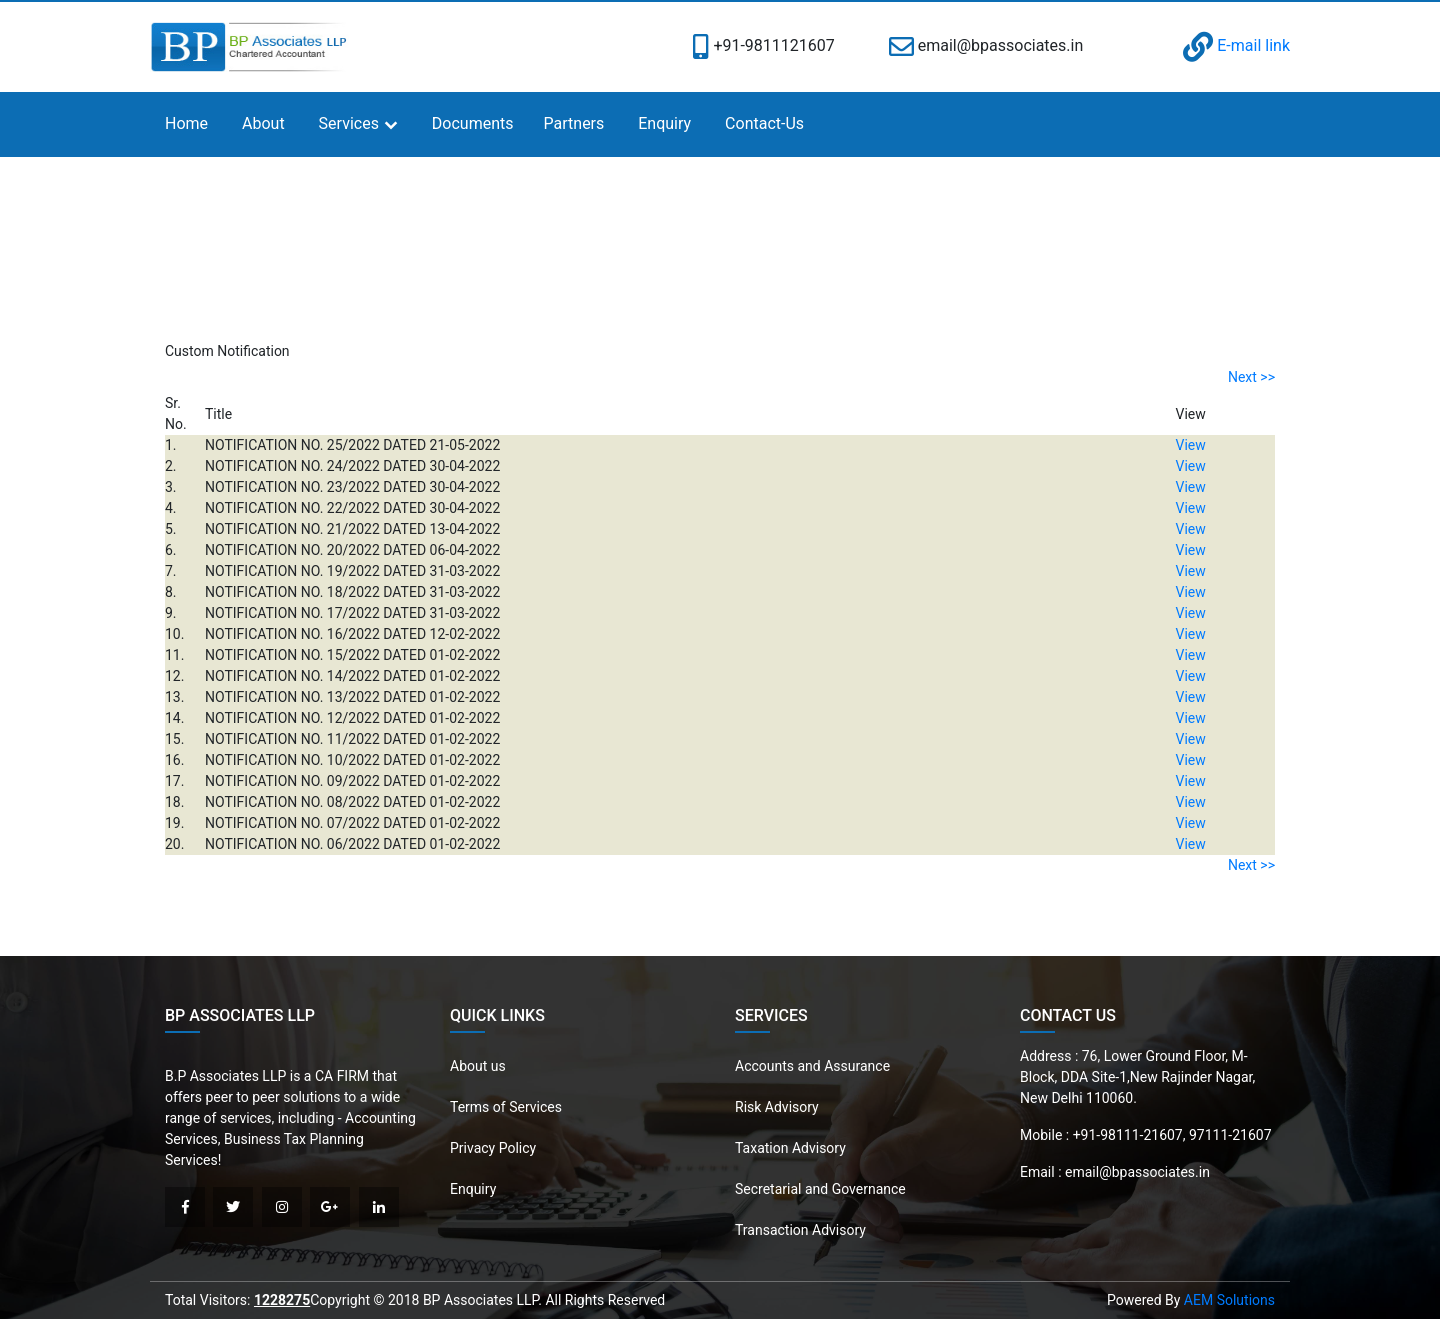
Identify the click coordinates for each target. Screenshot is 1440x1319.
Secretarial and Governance (820, 1189)
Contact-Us (764, 123)
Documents (473, 123)
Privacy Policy (493, 1148)
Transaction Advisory (800, 1230)
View (1191, 445)
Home (186, 123)
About (263, 123)
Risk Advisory (777, 1107)
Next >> (1251, 377)
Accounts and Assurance (812, 1066)
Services (349, 123)
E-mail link (1236, 45)
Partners (574, 123)
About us (478, 1066)
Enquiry (664, 123)
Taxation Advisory (790, 1148)
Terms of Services (506, 1107)
